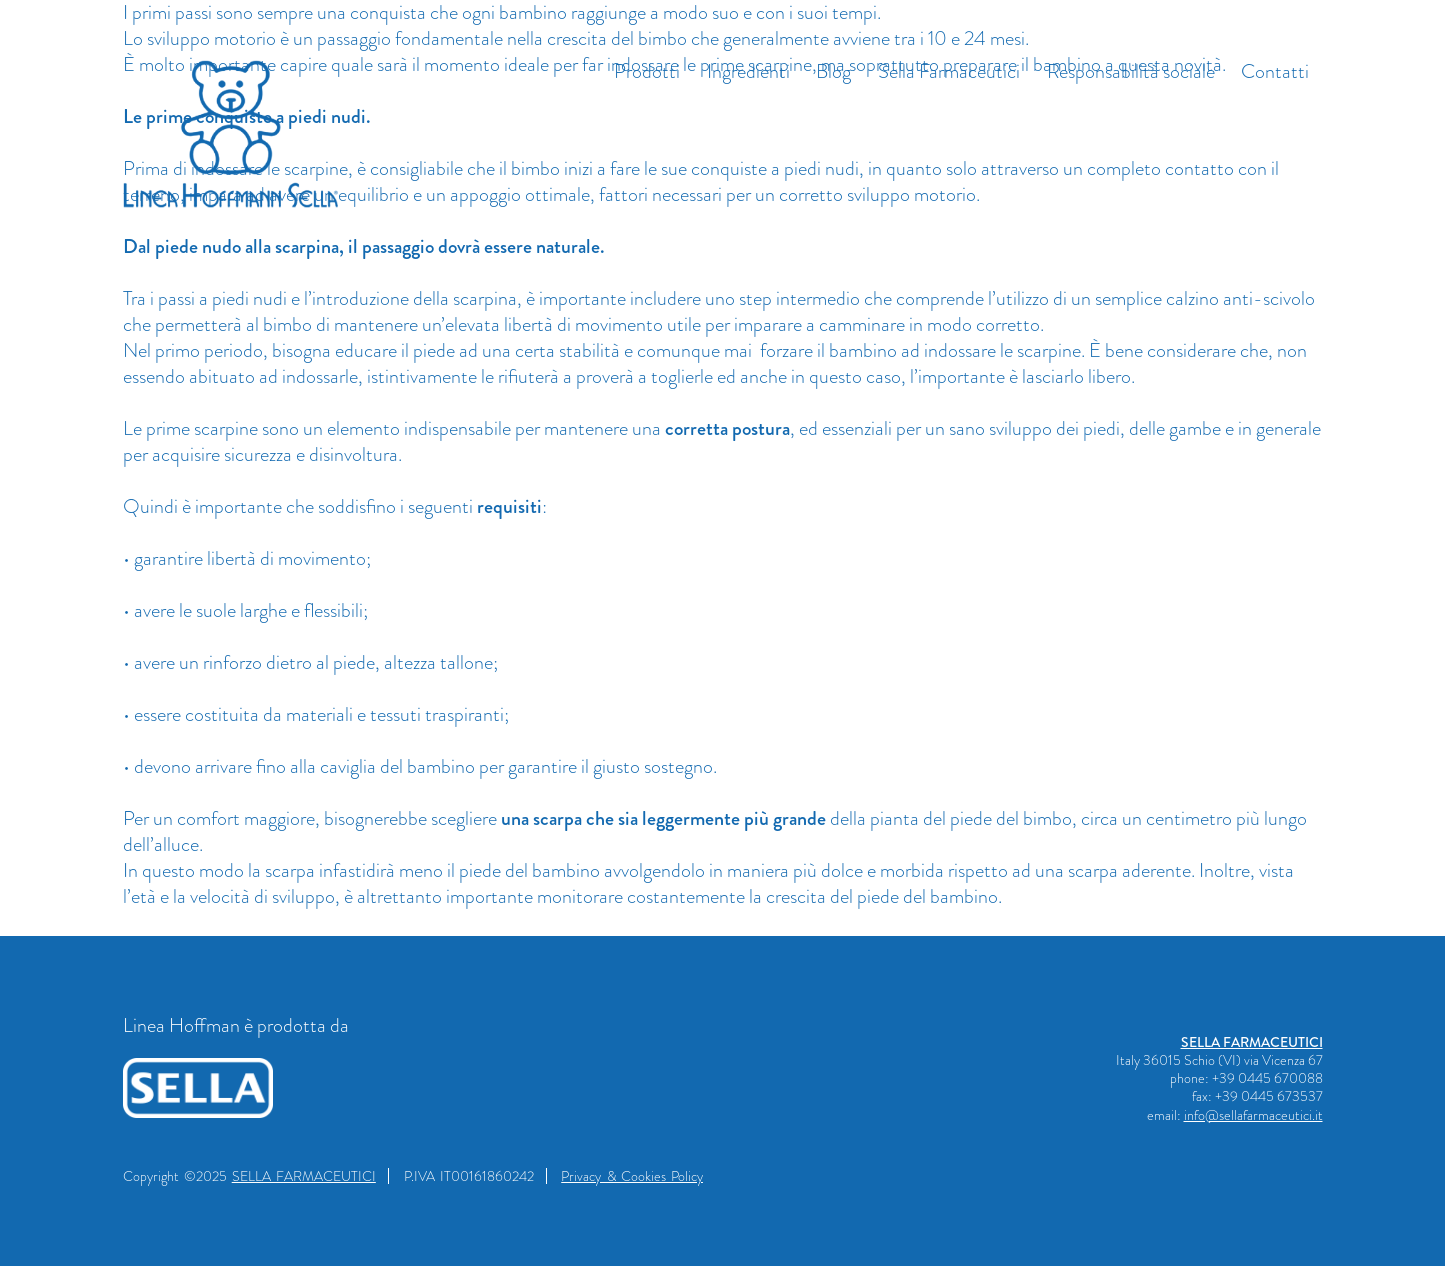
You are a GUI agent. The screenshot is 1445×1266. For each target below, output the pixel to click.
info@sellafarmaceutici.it (1253, 1115)
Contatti (1275, 71)
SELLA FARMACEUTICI (1252, 1042)
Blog (833, 71)
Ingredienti (748, 71)
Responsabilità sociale (1131, 71)
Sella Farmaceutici (949, 71)
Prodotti (647, 71)
